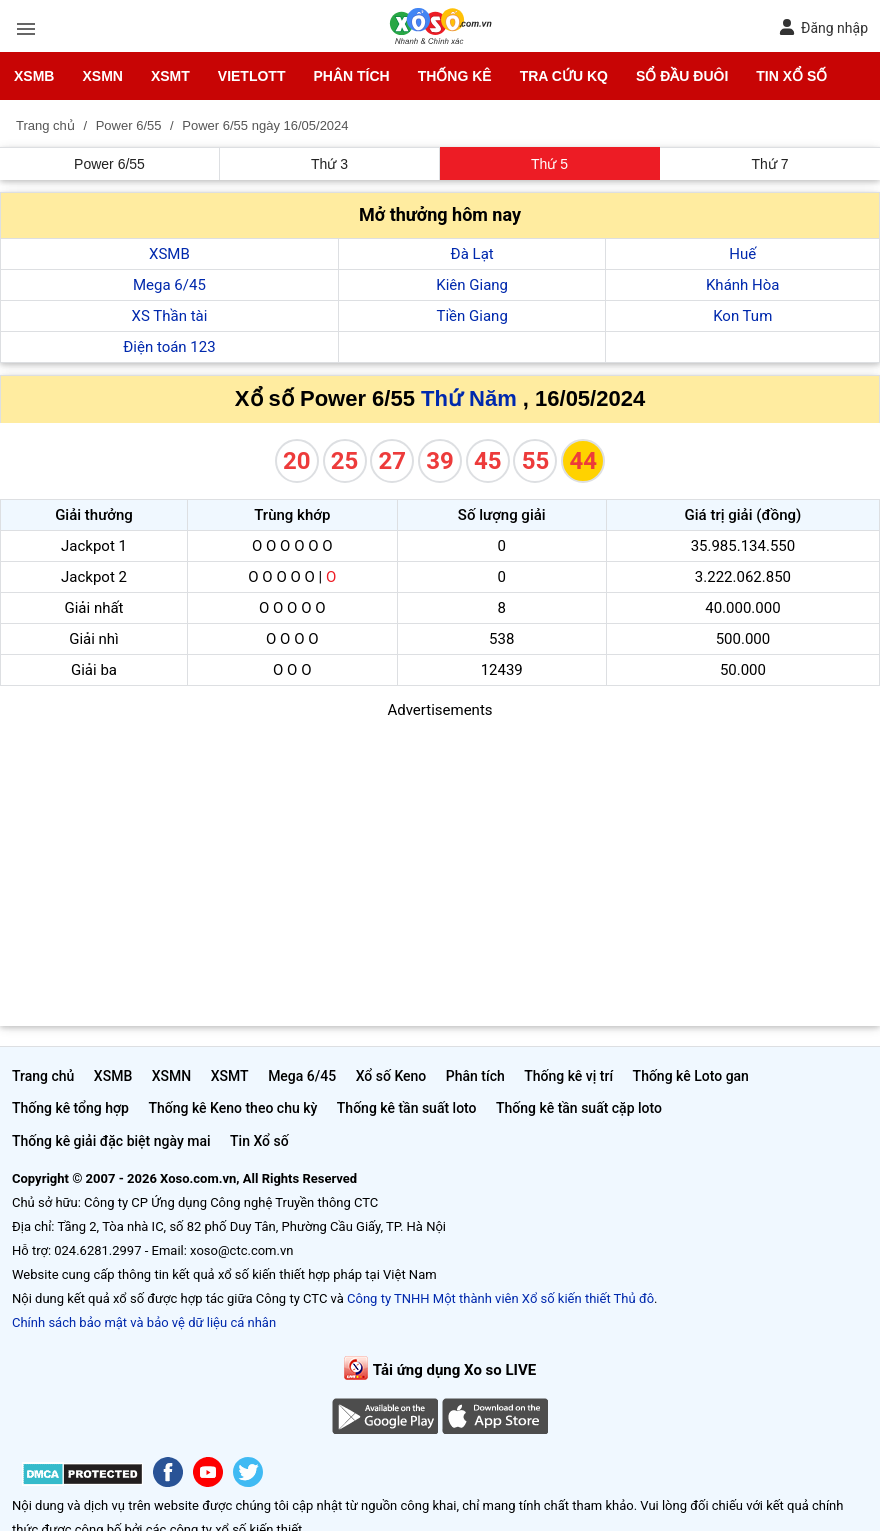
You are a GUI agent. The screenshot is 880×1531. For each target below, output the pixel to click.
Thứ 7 (769, 164)
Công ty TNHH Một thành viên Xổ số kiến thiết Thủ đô (500, 1298)
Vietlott (252, 76)
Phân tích (351, 76)
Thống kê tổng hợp (70, 1108)
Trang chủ (43, 1076)
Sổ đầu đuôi (682, 76)
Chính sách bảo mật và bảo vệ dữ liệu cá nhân (144, 1322)
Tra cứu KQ (564, 76)
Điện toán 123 (169, 347)
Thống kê (455, 76)
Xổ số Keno (391, 1076)
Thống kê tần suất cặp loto (579, 1108)
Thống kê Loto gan (691, 1076)
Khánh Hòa (743, 285)
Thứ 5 (549, 164)
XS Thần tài (170, 316)
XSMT (170, 76)
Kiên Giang (472, 285)
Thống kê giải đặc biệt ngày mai (111, 1141)
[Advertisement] (440, 862)
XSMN (102, 76)
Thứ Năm (469, 398)
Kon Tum (742, 316)
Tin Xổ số (791, 76)
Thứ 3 (329, 164)
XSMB (34, 76)
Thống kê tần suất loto (407, 1108)
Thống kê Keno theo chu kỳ (232, 1108)
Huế (742, 254)
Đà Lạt (472, 254)
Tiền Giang (472, 316)
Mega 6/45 (169, 285)
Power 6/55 (109, 164)
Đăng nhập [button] (823, 27)
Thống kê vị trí (568, 1076)
